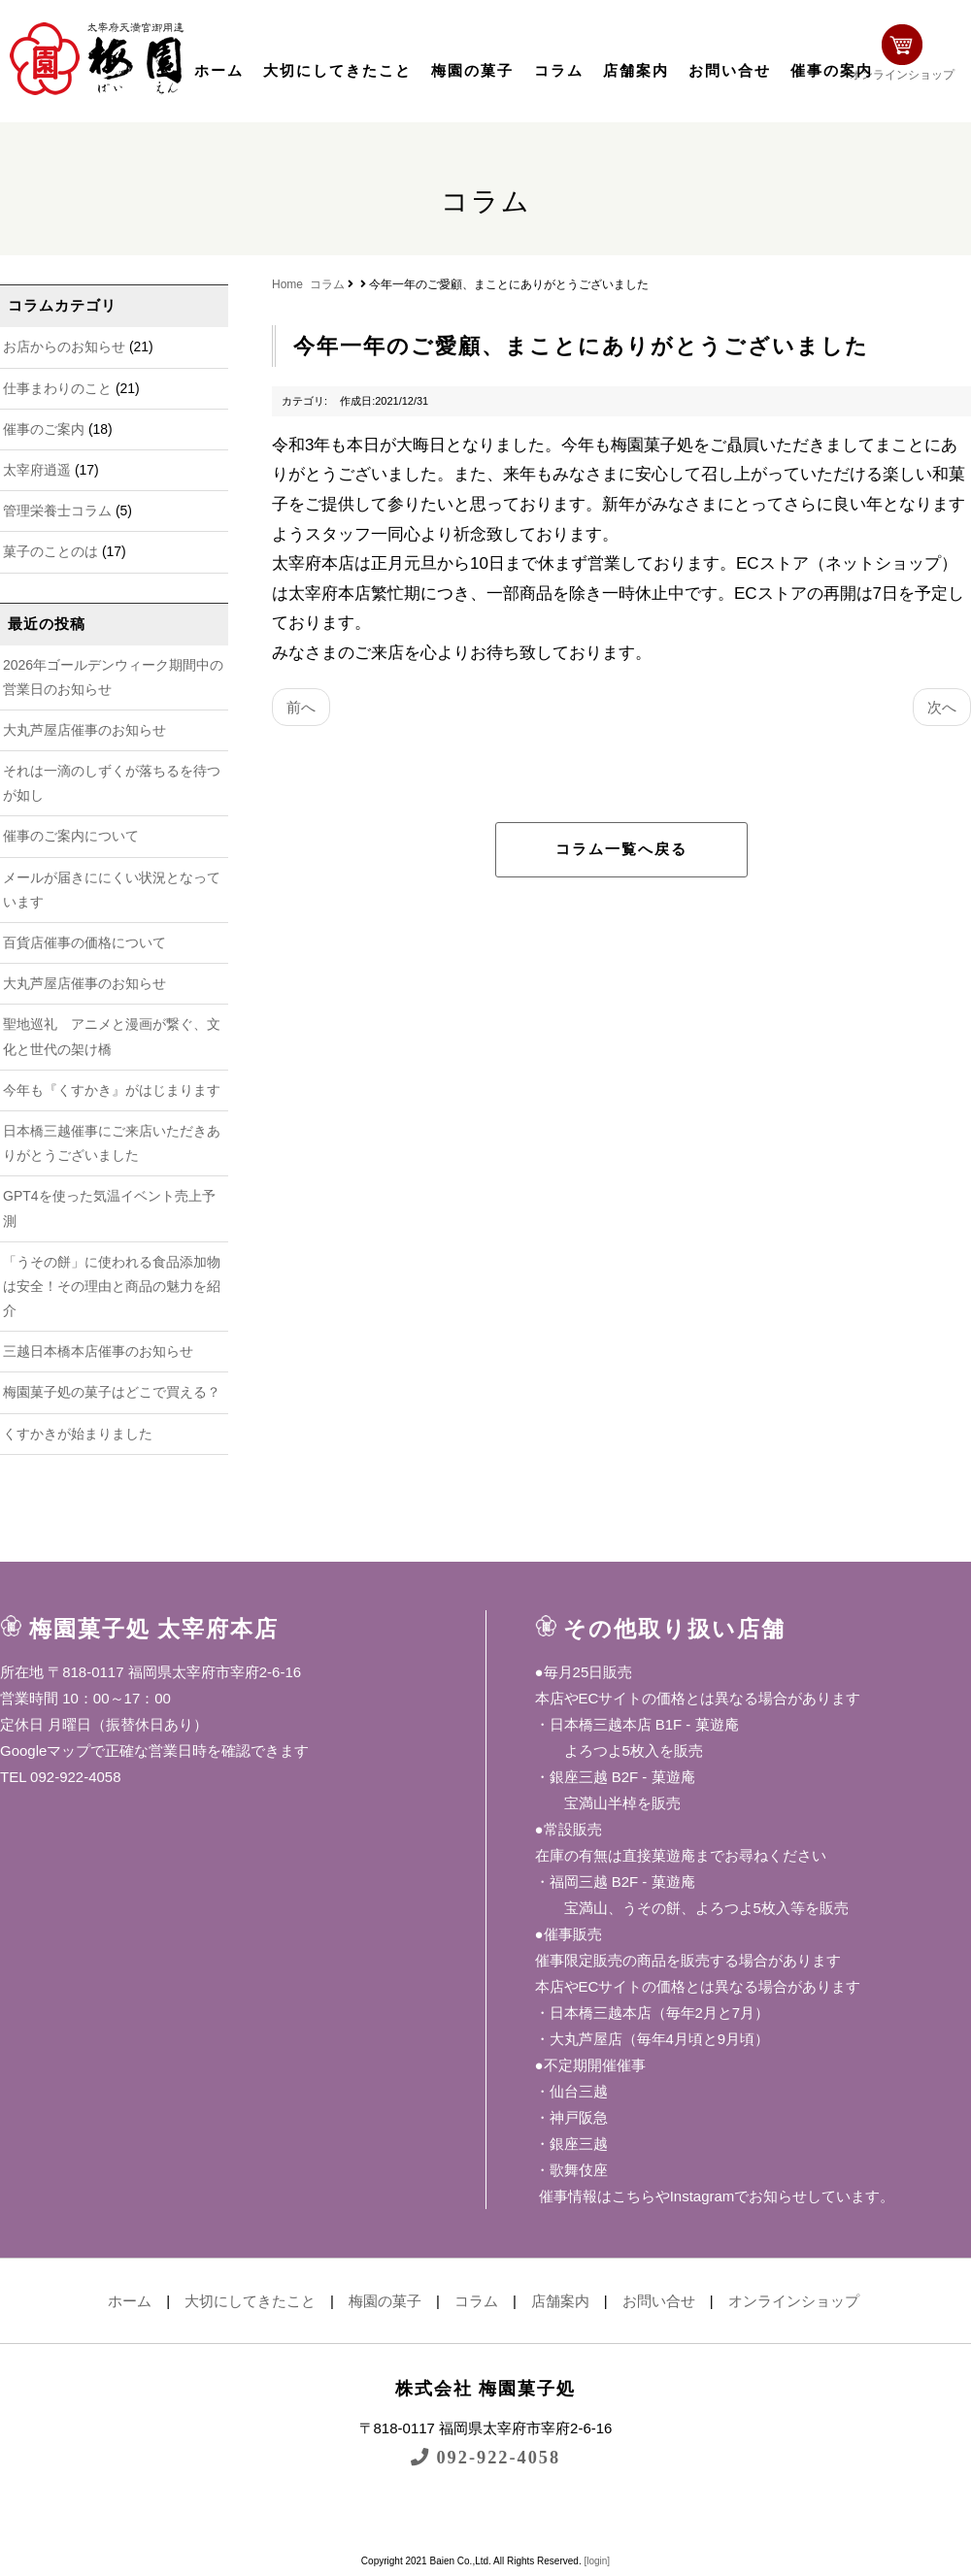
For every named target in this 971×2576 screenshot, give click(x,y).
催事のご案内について (71, 835)
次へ (941, 707)
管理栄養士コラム (57, 510)
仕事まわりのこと (57, 388)
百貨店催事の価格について (84, 942)
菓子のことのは (50, 551)
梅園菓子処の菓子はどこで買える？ (111, 1392)
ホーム (219, 71)
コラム (559, 71)
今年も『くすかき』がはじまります (111, 1090)
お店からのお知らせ (64, 346)
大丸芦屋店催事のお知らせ (84, 730)
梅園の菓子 (472, 71)
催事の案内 (831, 71)
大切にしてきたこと (337, 71)
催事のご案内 (43, 429)
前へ (301, 707)
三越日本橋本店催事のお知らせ (98, 1351)
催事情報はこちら (595, 2196)
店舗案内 (636, 71)
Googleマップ (45, 1750)
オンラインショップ (908, 55)
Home (287, 284)
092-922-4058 (485, 2457)
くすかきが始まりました (77, 1433)
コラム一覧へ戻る (621, 849)
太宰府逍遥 (37, 470)
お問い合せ (729, 71)
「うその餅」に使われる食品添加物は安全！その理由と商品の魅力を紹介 (111, 1286)
